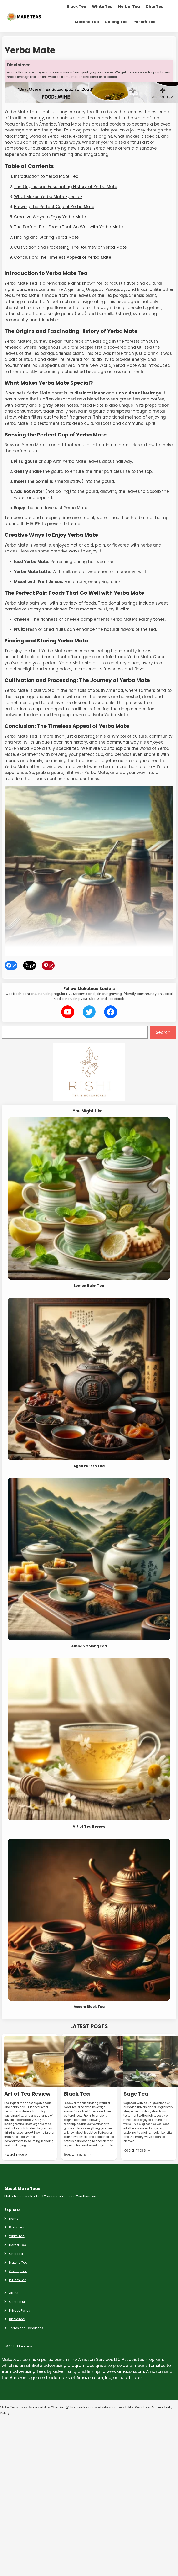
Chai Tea (16, 2253)
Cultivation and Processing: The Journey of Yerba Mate (70, 247)
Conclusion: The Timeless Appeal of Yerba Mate (62, 257)
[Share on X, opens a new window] (29, 965)
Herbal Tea (17, 2245)
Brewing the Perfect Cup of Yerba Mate (54, 207)
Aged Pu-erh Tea (89, 1466)
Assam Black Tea (89, 2007)
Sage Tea (135, 2094)
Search (163, 1032)
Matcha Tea (18, 2262)
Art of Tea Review (89, 1826)
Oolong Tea (18, 2271)
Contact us (17, 2301)
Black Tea (77, 2094)
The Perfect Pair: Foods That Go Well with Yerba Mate (68, 227)
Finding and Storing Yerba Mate (46, 237)
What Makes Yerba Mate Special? (48, 197)
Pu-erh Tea (17, 2280)
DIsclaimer (17, 2319)
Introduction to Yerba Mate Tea (46, 176)
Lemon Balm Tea (89, 1286)
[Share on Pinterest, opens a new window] (48, 965)
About (13, 2293)
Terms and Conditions (26, 2328)
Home (14, 2218)
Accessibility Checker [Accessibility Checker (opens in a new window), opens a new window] (49, 2407)
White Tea (17, 2236)
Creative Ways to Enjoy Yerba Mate (50, 217)
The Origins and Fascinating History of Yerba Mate (65, 186)
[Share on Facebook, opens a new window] (11, 965)
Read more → (18, 2154)
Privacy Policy (19, 2310)
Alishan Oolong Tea (89, 1646)
